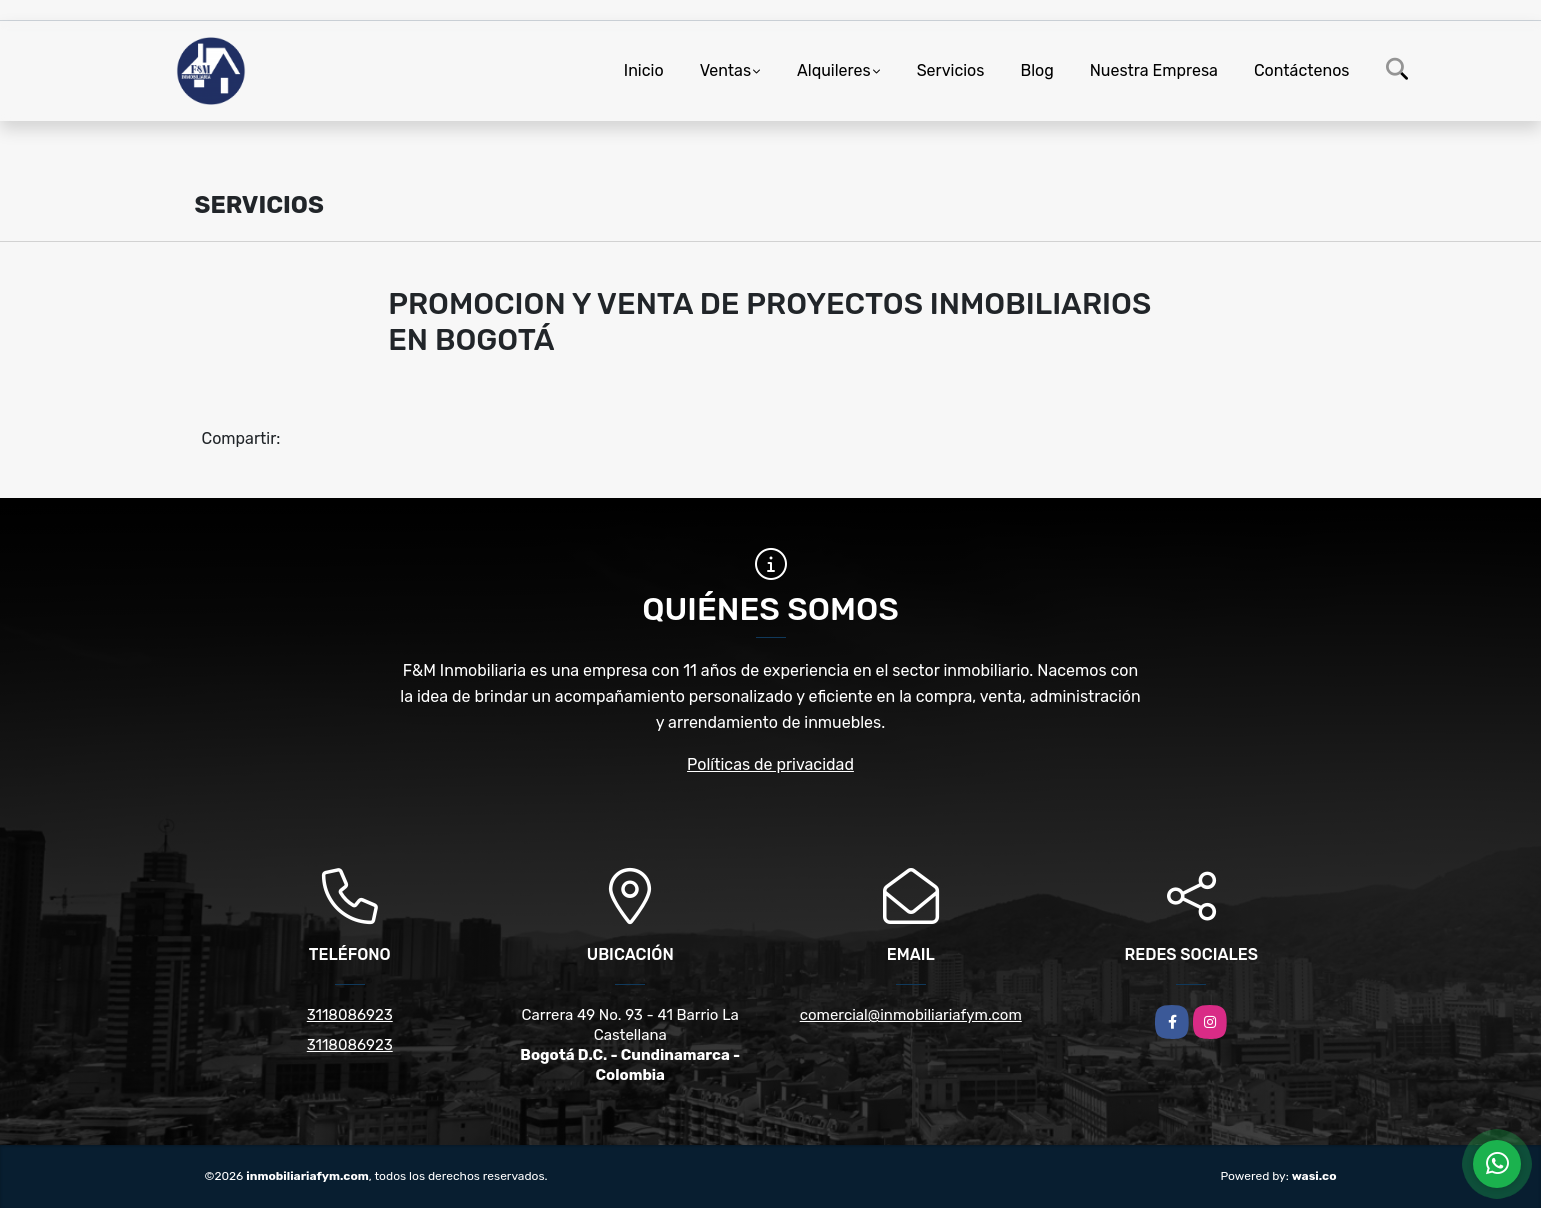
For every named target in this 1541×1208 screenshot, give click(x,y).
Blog (1036, 70)
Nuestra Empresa (1154, 70)
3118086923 (350, 1015)
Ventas (725, 70)
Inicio (644, 70)
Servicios (951, 70)
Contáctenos (1302, 70)
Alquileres (834, 70)
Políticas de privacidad (770, 764)
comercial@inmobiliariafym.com (911, 1015)
